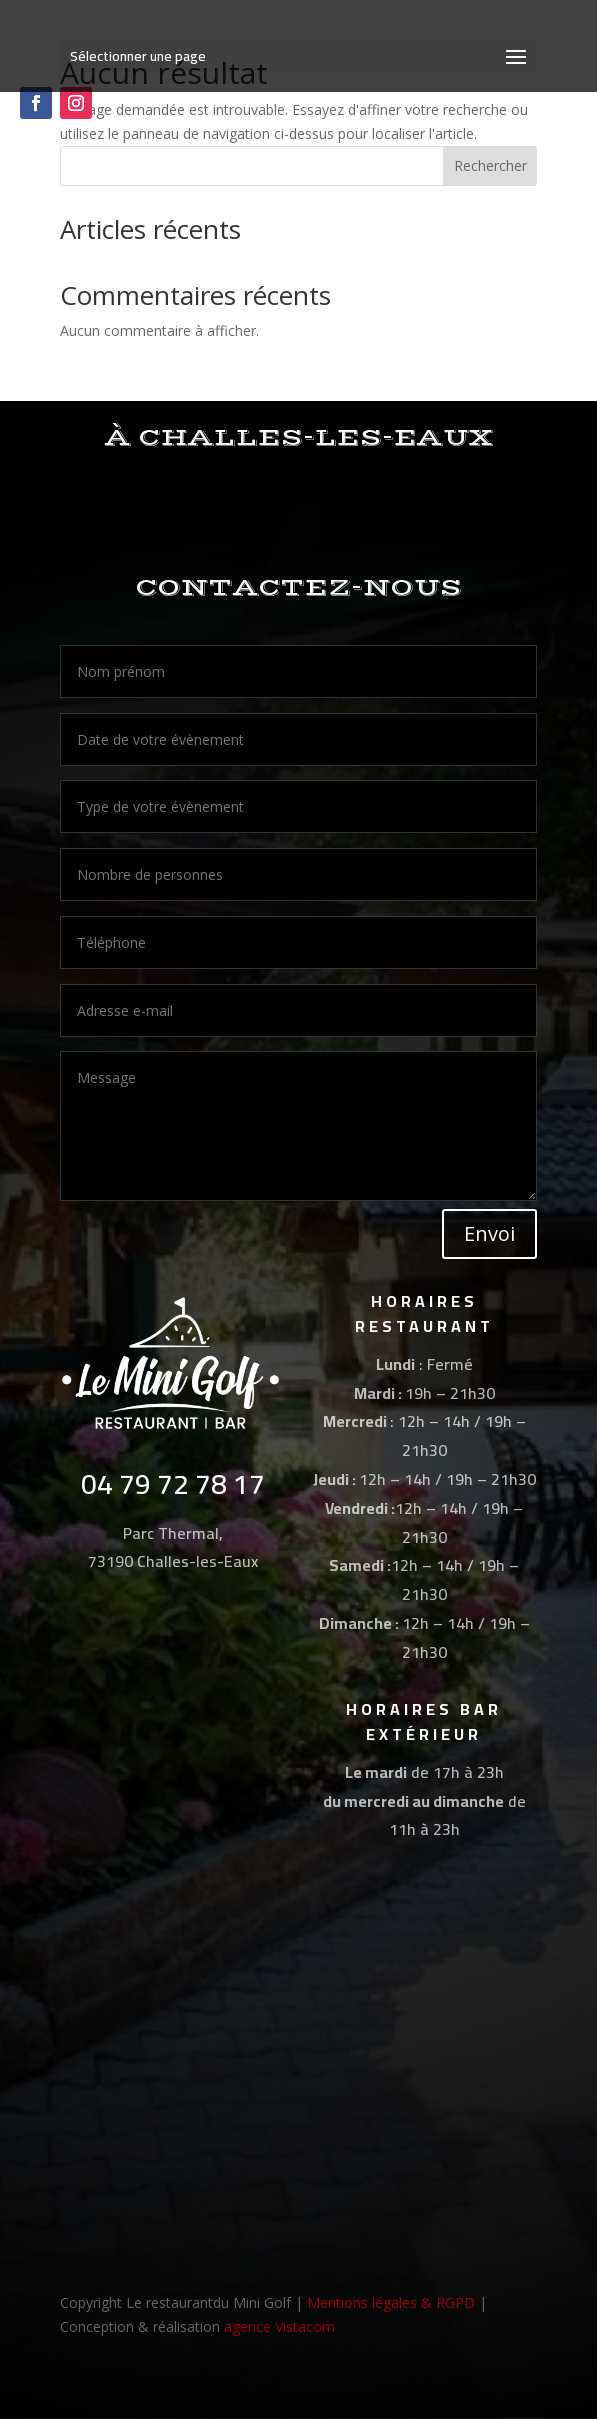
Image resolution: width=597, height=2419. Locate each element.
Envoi (489, 1233)
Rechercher (490, 165)
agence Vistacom (279, 2326)
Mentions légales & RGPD (391, 2302)
